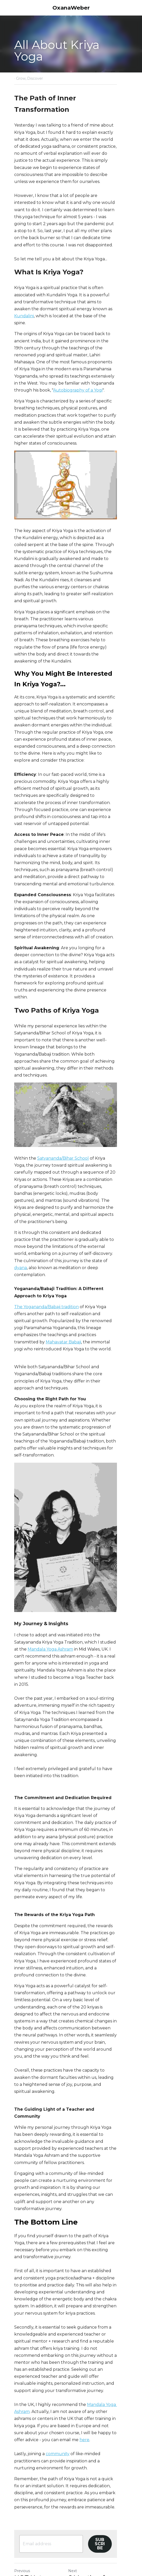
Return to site (28, 2510)
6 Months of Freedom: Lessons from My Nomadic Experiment (100, 2478)
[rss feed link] (59, 2514)
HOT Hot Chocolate (29, 2466)
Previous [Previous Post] (22, 2456)
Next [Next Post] (78, 2456)
